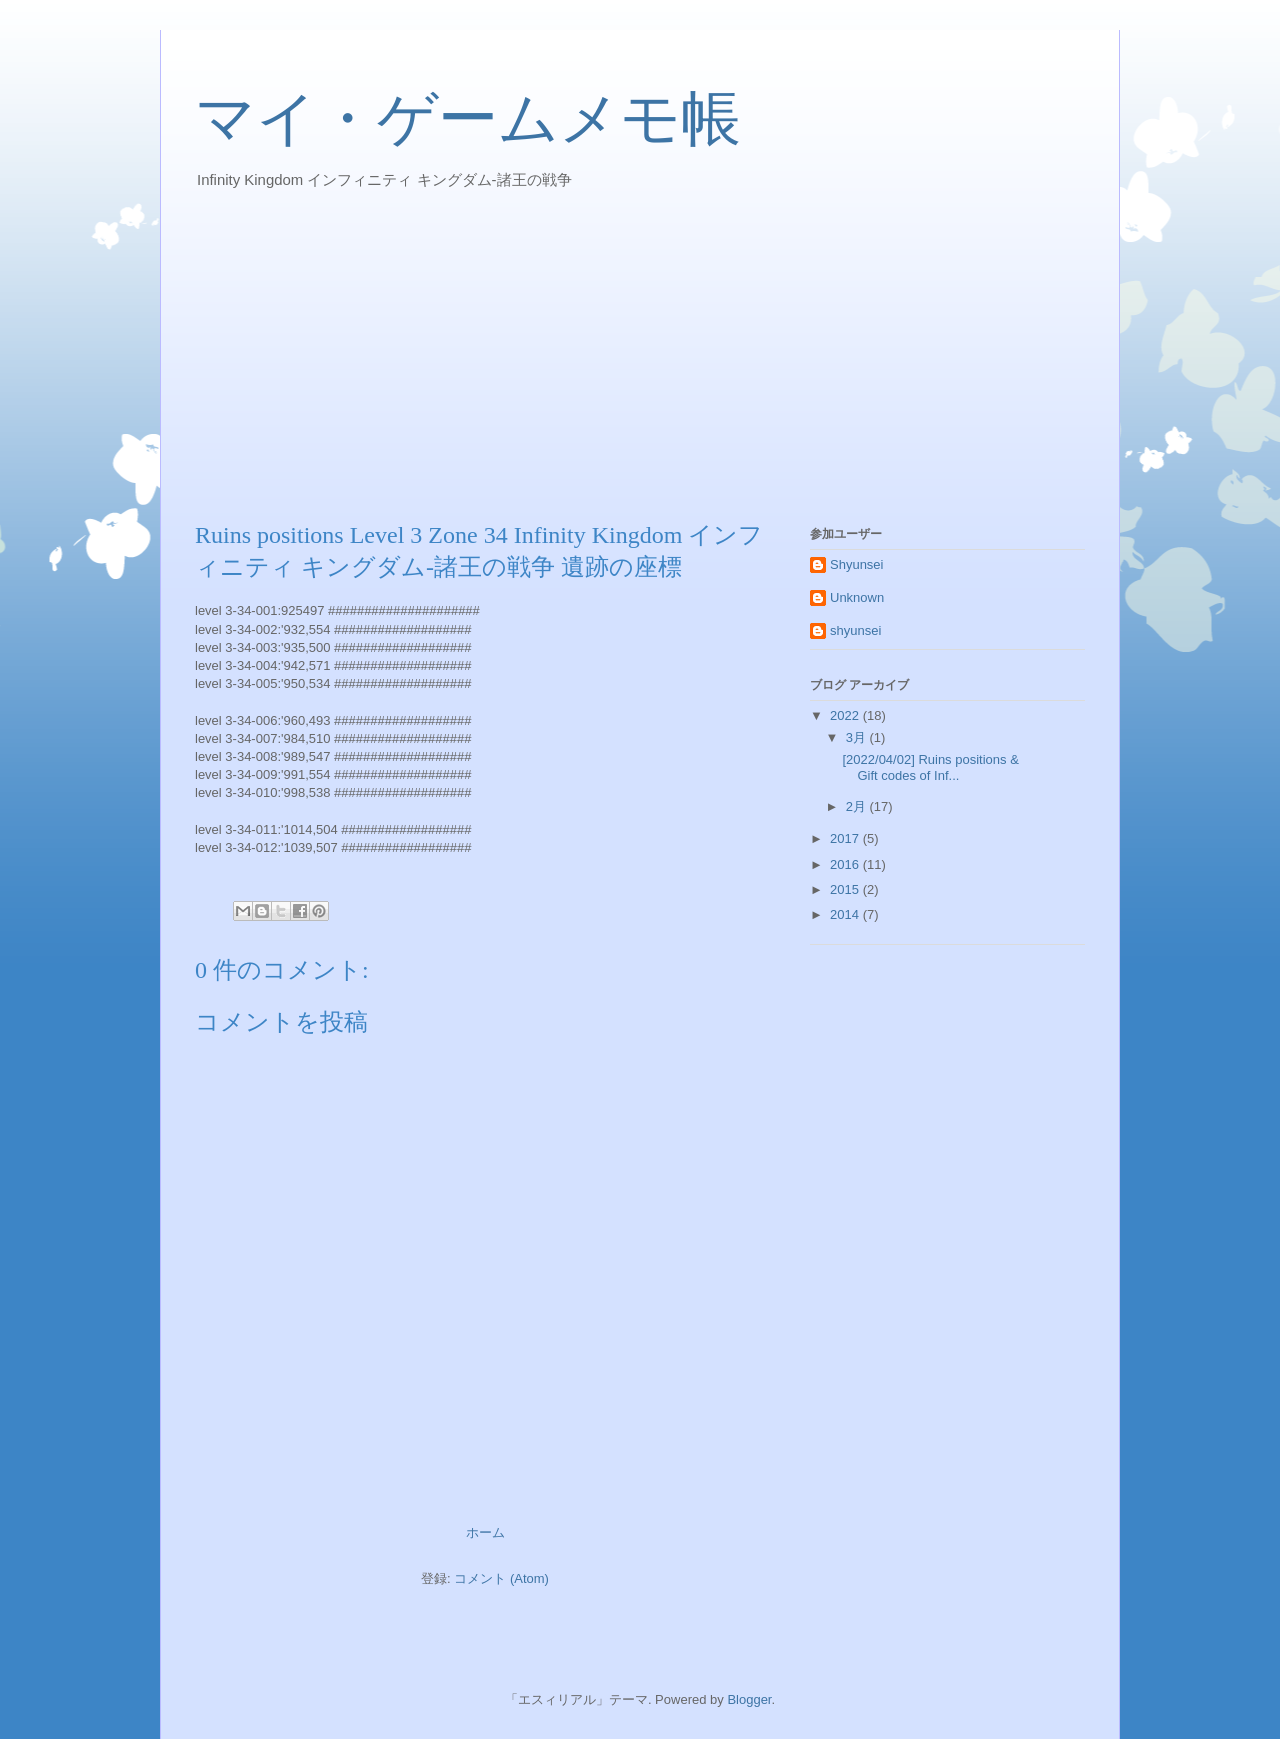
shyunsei (855, 630)
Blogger (749, 1699)
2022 (846, 715)
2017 (846, 838)
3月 (858, 737)
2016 (846, 864)
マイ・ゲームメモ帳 (468, 119)
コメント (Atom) (501, 1578)
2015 (846, 889)
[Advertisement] (640, 354)
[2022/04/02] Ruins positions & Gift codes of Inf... (930, 767)
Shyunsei (856, 564)
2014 (846, 914)
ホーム (485, 1532)
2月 (858, 806)
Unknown (857, 597)
